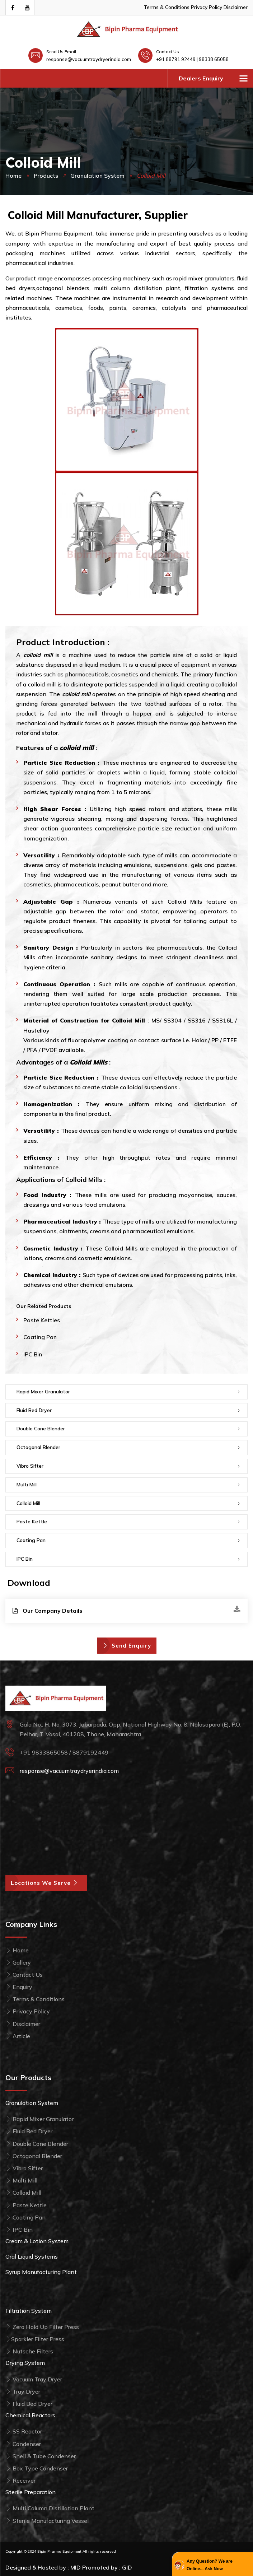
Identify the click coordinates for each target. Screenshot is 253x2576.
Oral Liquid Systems (31, 2256)
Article (17, 2036)
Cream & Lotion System (37, 2241)
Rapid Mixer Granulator (43, 1391)
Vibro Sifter (30, 1466)
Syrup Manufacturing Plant (41, 2271)
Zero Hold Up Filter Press (42, 2326)
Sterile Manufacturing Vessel (47, 2520)
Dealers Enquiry (201, 78)
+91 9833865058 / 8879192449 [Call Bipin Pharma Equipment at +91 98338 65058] (64, 1752)
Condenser (23, 2443)
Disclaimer (236, 7)
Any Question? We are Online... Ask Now (210, 2565)
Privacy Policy (206, 7)
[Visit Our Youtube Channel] (27, 7)
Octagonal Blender (38, 1447)
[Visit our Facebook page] (12, 7)
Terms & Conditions (166, 7)
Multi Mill (27, 1484)
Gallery (18, 1962)
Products (46, 175)
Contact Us (24, 1974)
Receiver (20, 2480)
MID (75, 2567)
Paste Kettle (32, 1521)
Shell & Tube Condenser (40, 2456)
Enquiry (18, 1986)
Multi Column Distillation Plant (49, 2508)
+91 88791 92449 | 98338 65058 (192, 59)
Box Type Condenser (36, 2468)
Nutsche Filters (29, 2351)
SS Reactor (23, 2431)
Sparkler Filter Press (34, 2339)
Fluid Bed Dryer (34, 1410)
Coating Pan (40, 1337)
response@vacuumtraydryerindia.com (88, 59)
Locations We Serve (46, 1882)
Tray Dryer (22, 2391)
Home (13, 175)
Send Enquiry (126, 1645)
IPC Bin (32, 1354)
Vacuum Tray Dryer (33, 2379)
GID (127, 2567)
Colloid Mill (28, 1503)
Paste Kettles (41, 1320)
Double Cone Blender (41, 1428)
